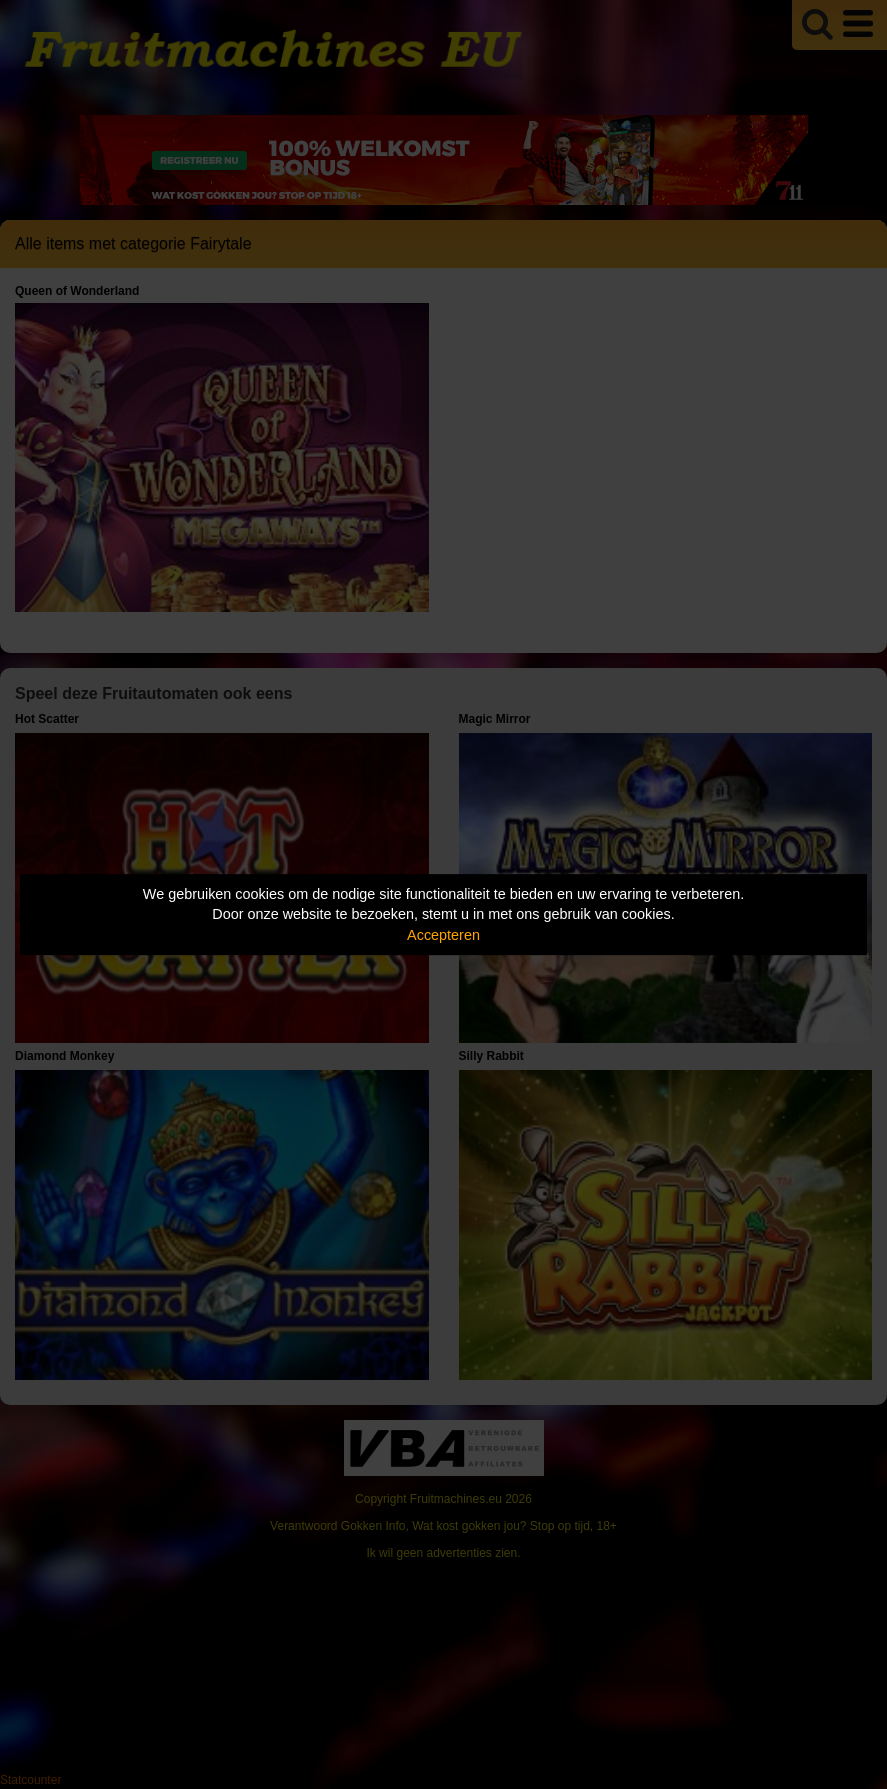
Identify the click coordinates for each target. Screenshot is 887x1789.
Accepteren (443, 935)
